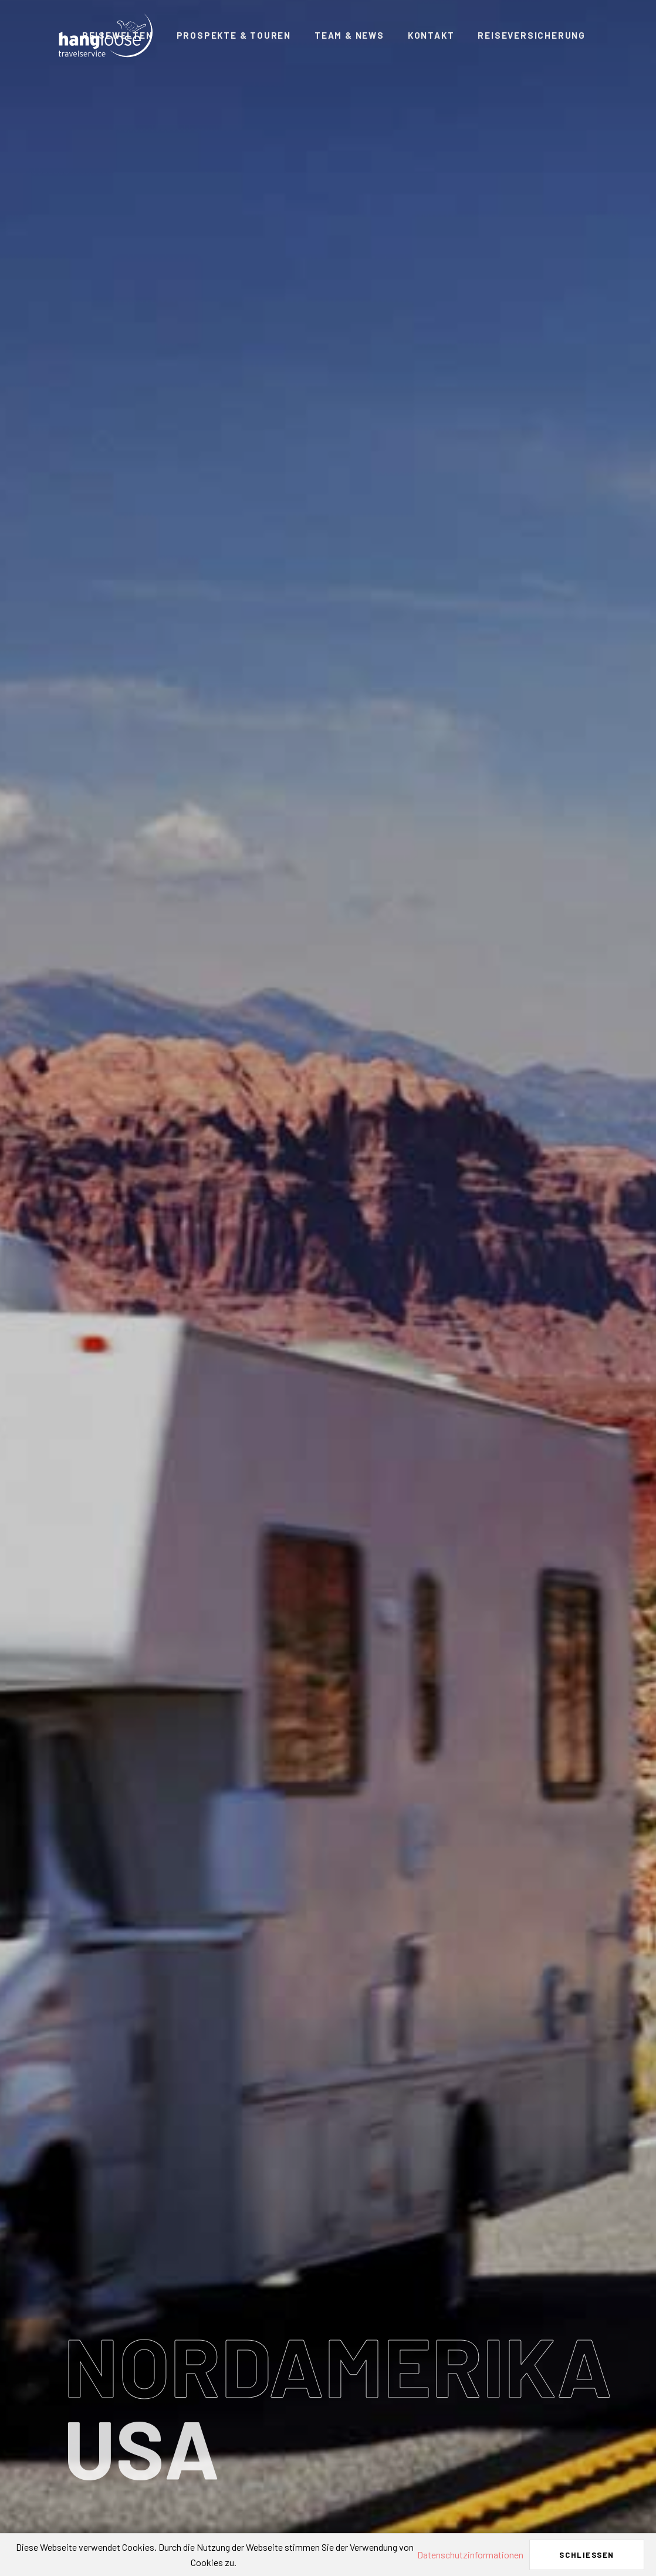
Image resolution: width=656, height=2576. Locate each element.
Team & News (349, 35)
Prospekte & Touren (234, 35)
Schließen (586, 2555)
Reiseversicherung (532, 35)
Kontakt (431, 35)
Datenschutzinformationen (470, 2554)
